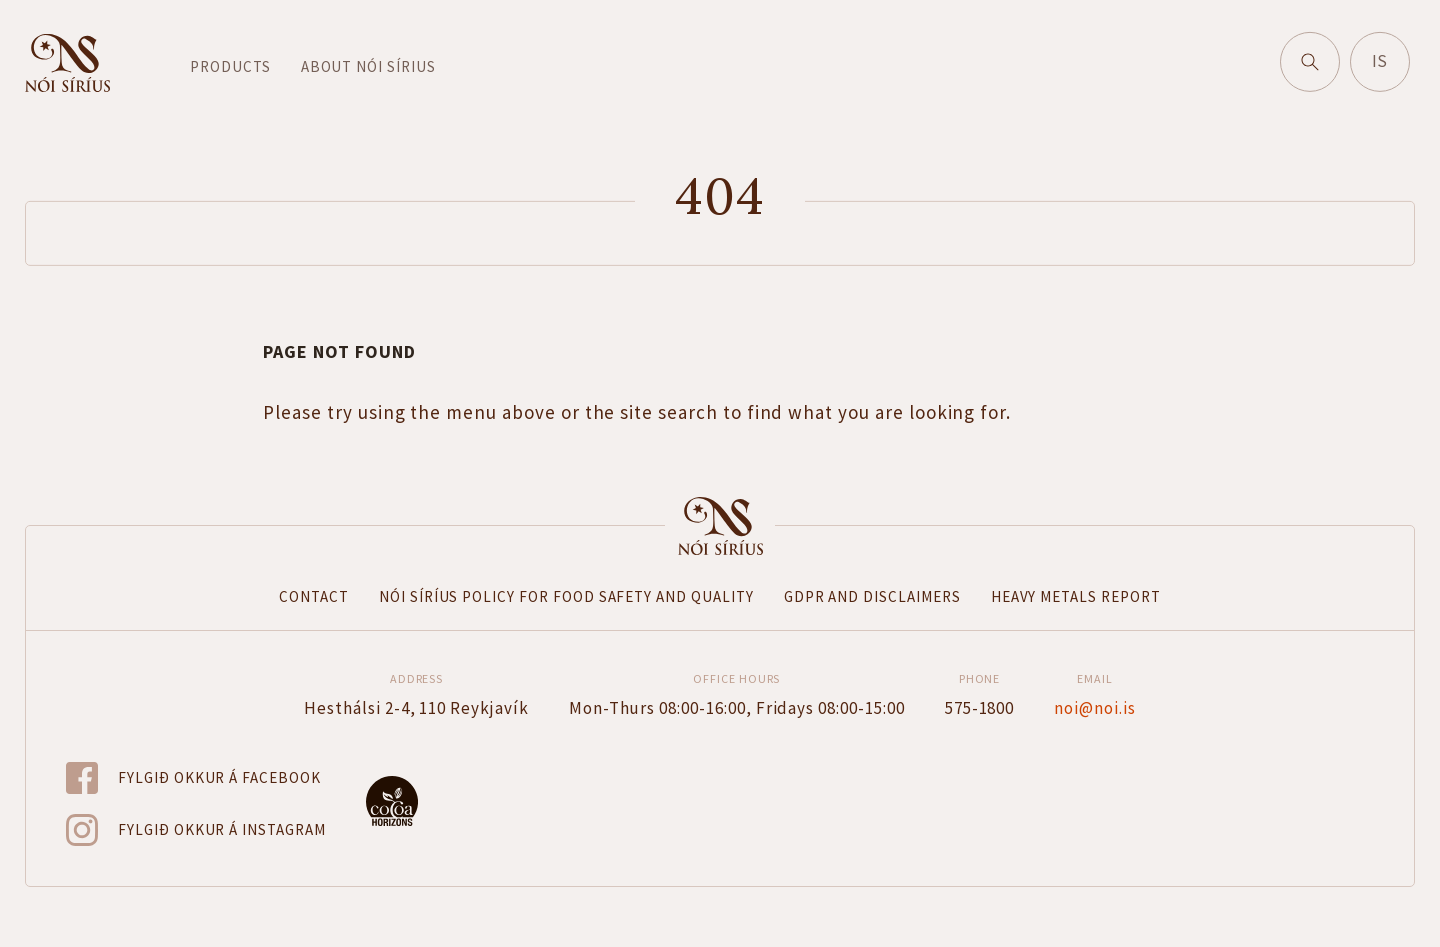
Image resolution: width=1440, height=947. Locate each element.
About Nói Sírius (368, 67)
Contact (314, 596)
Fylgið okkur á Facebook (219, 777)
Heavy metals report (1076, 596)
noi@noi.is (1095, 708)
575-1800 (980, 708)
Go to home (67, 64)
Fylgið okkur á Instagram (222, 829)
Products (230, 67)
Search (1319, 56)
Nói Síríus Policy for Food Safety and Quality (566, 596)
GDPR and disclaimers (872, 596)
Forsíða (720, 526)
